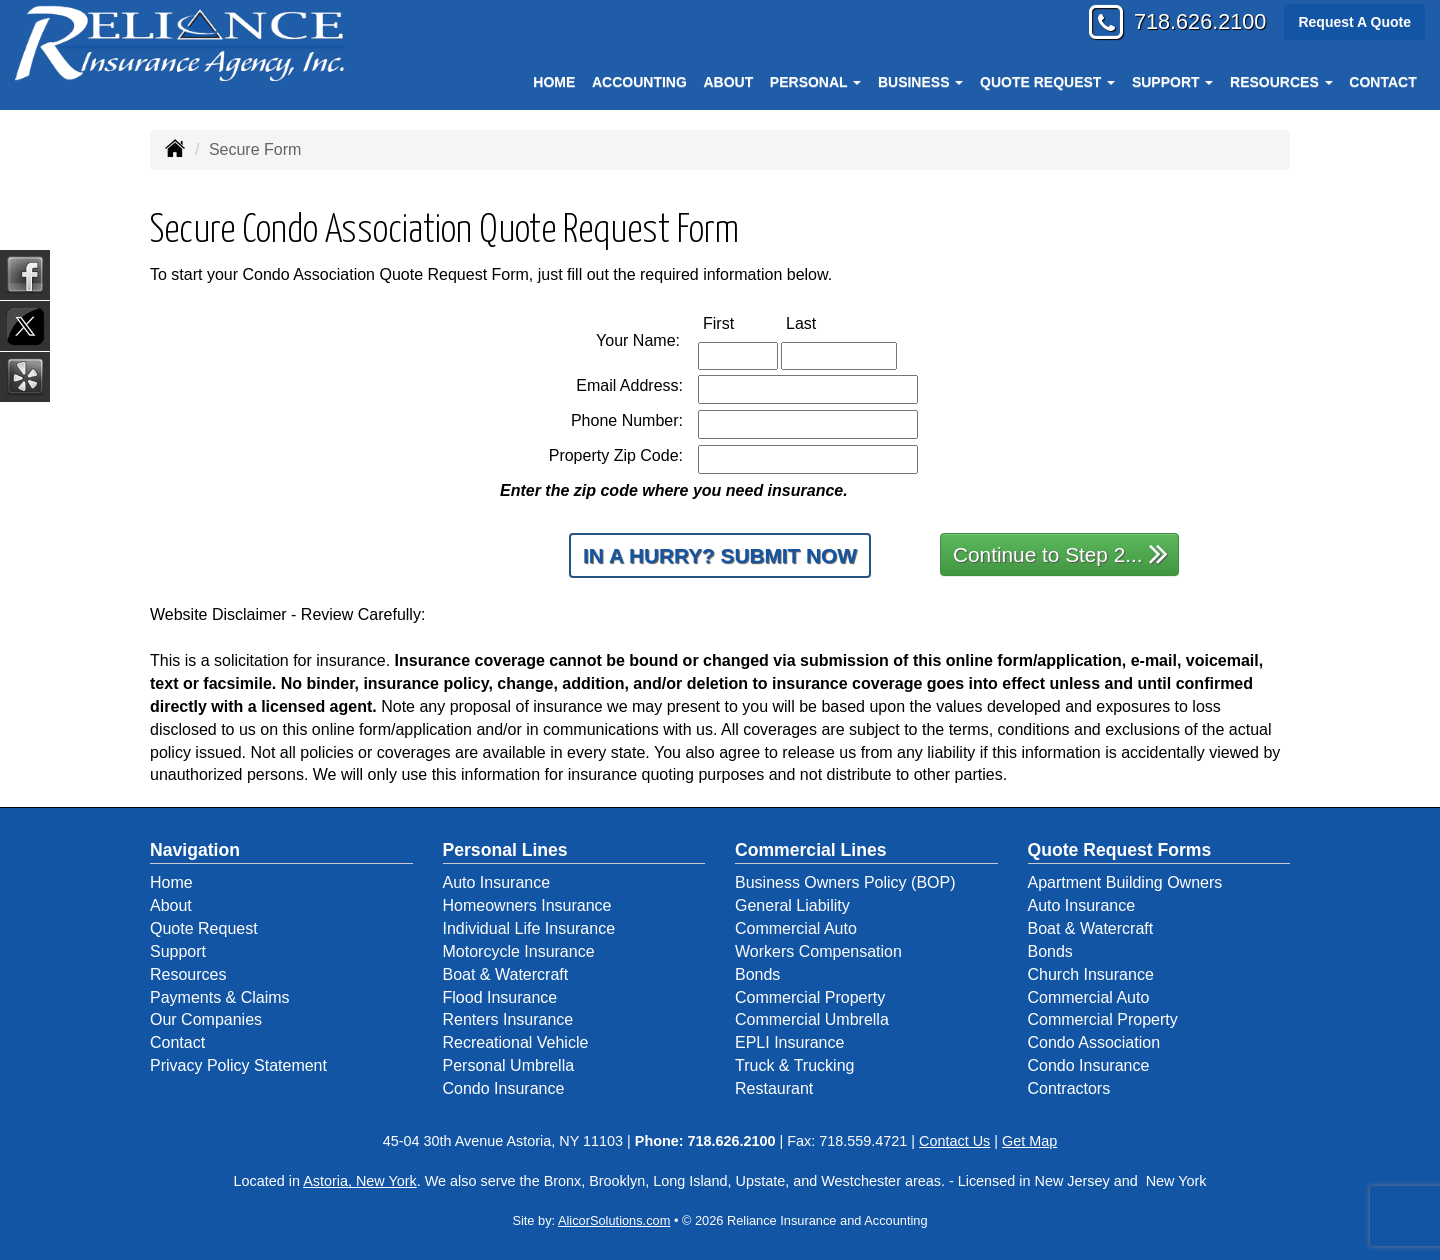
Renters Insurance (508, 1019)
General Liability (792, 905)
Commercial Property (810, 997)
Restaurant (774, 1088)
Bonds (757, 974)
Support (178, 951)
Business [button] (920, 82)
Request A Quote (1354, 22)
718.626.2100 (1197, 22)
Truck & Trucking (794, 1065)
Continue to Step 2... (1060, 553)
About (728, 82)
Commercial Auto (796, 928)
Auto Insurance (497, 882)
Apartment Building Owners (1125, 882)
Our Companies (206, 1019)
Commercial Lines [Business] (811, 850)
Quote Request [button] (1047, 82)
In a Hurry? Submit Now (720, 555)
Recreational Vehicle (516, 1042)
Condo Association (1094, 1042)
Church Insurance (1091, 974)
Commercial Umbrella (812, 1019)
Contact (1382, 82)
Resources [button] (1281, 82)
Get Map (1029, 1141)
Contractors (1069, 1088)
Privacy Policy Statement (238, 1065)
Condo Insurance (504, 1088)
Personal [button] (815, 82)
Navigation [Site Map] (195, 850)
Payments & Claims (220, 997)
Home (554, 82)
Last (822, 322)
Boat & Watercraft (506, 974)
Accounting (639, 82)
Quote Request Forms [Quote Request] (1120, 850)
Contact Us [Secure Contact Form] (954, 1141)
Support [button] (1173, 82)
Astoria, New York (360, 1181)
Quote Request (204, 928)
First (739, 322)
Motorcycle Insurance (519, 951)
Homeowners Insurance (527, 905)
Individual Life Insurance (529, 928)
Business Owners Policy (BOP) (845, 882)
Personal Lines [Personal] (505, 850)
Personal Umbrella (509, 1065)
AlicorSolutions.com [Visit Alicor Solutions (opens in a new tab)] (614, 1220)
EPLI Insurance (789, 1042)
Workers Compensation (818, 951)
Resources (188, 974)
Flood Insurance (500, 997)
